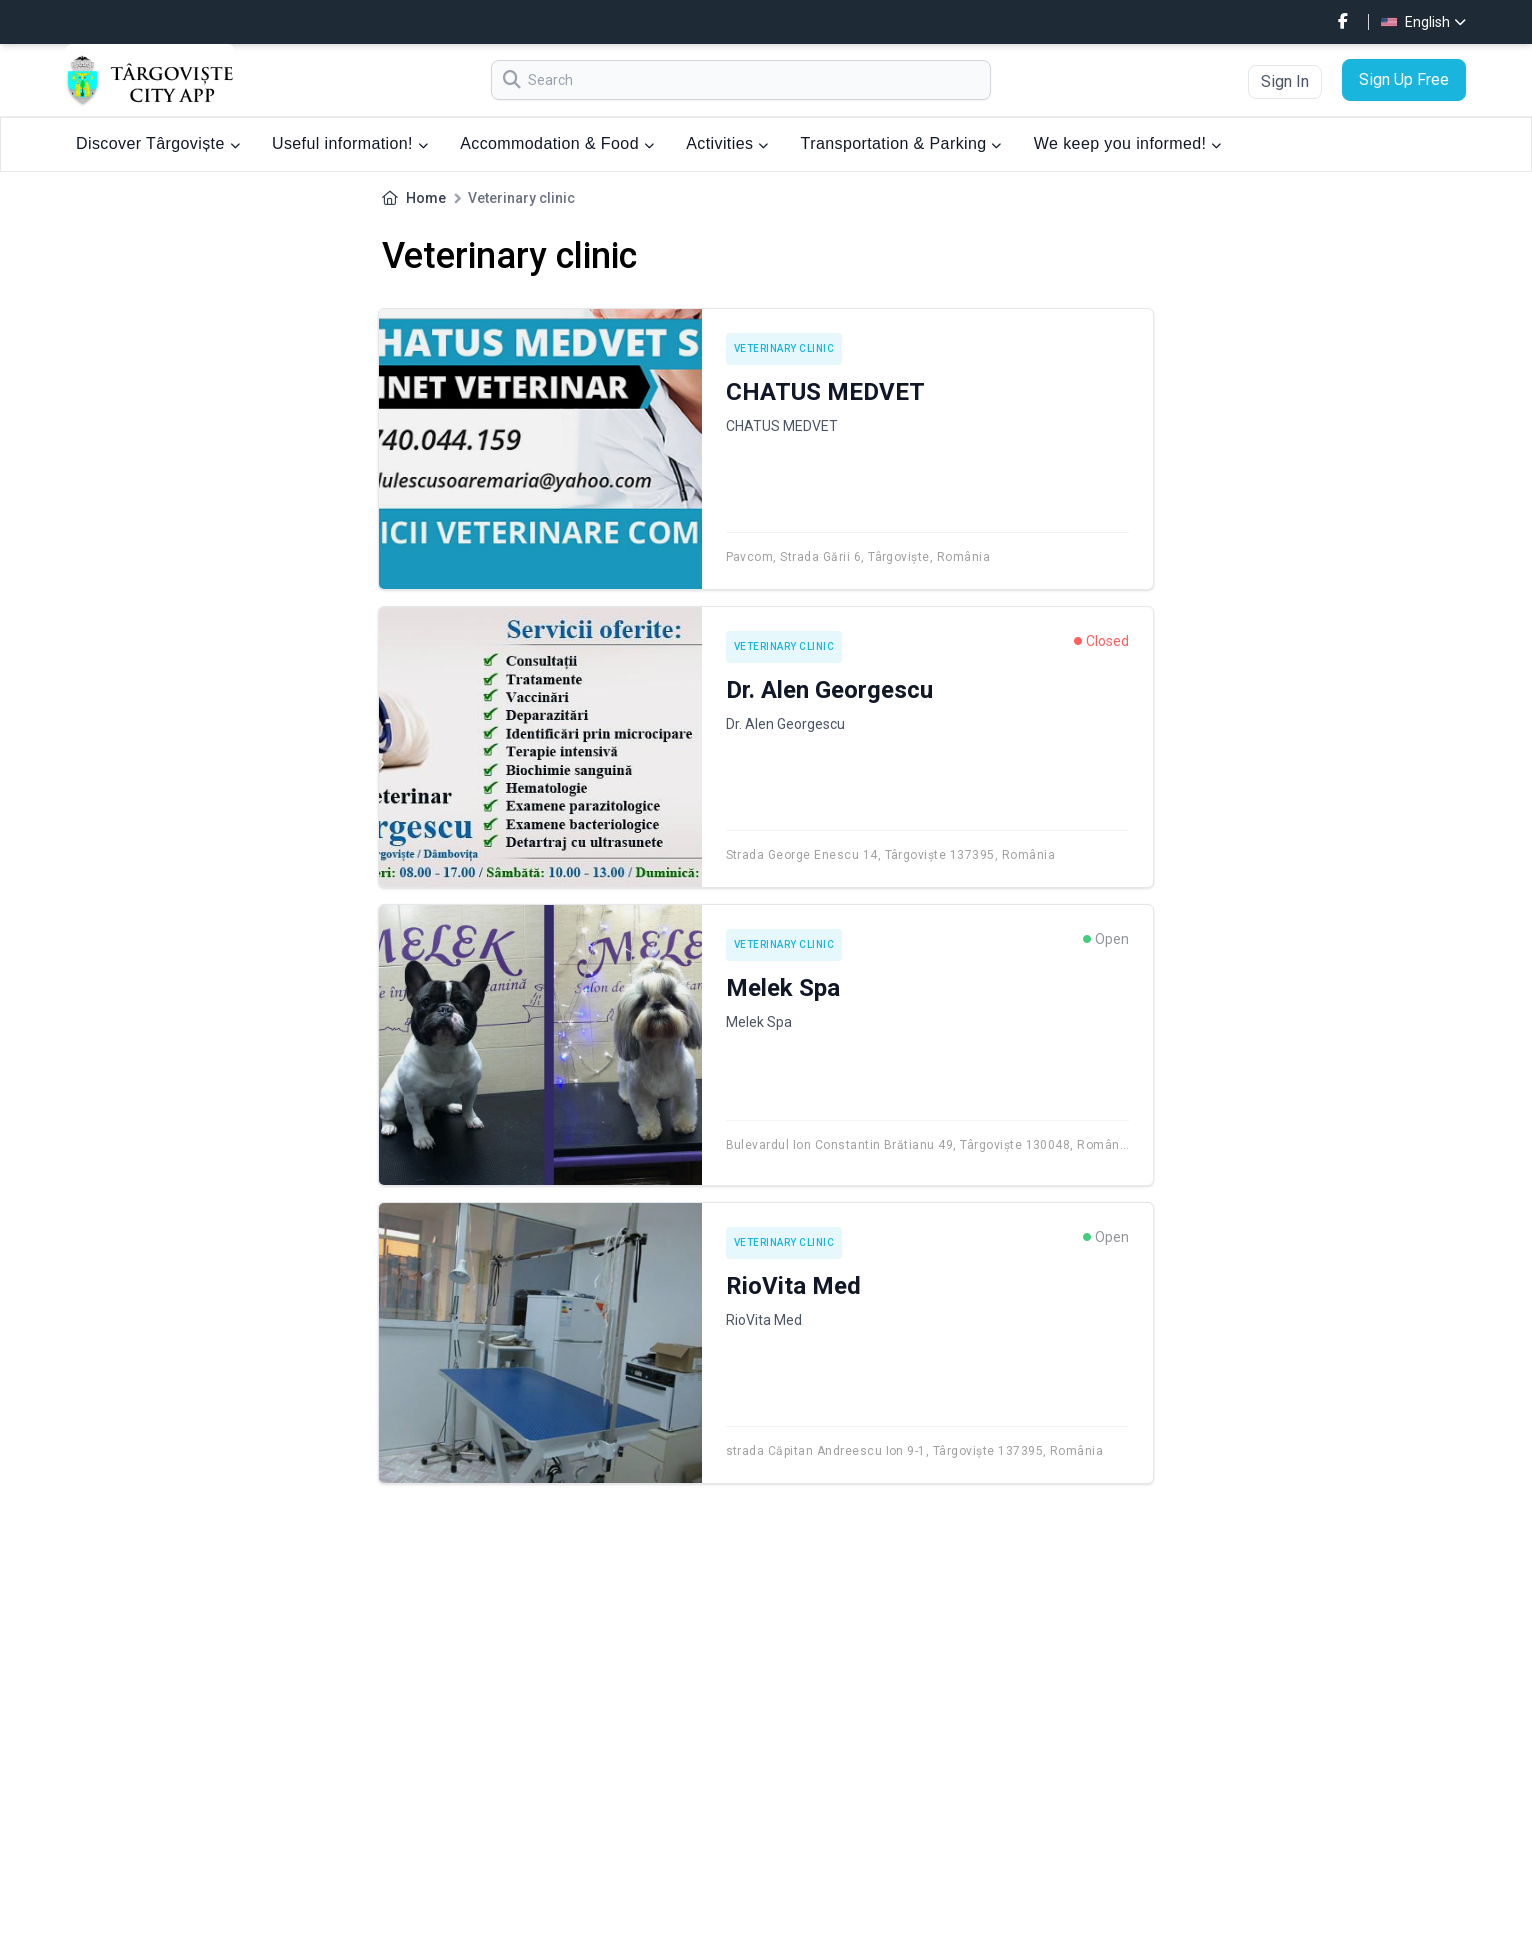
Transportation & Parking (901, 143)
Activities (727, 143)
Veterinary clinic (784, 348)
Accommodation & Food (557, 143)
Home (426, 198)
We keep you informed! (1128, 143)
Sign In (1285, 81)
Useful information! (350, 143)
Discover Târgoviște (158, 143)
